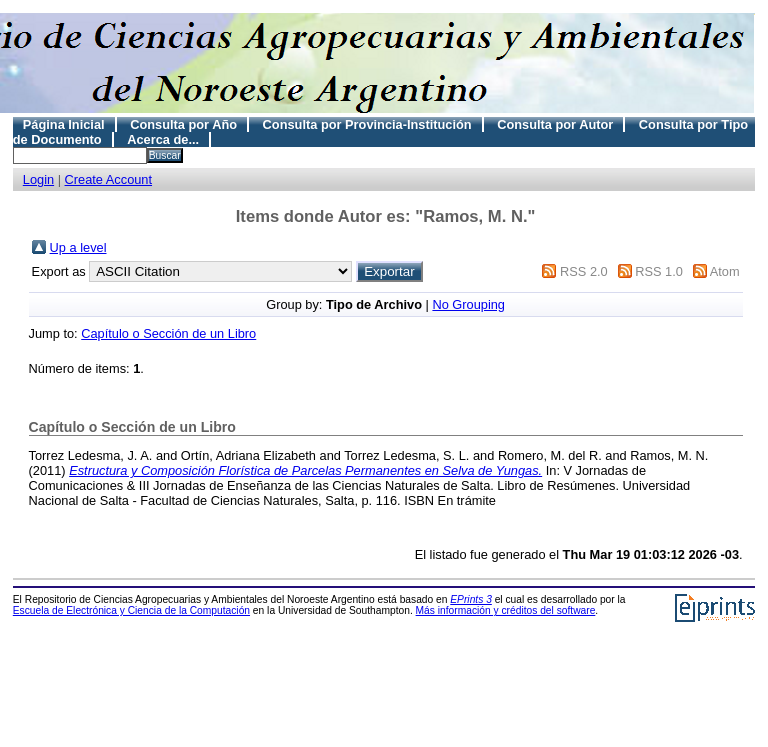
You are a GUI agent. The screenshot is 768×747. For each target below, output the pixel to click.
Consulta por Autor (555, 124)
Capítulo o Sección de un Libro (168, 333)
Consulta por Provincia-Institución (367, 124)
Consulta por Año (183, 124)
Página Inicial (64, 124)
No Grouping (468, 304)
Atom (725, 271)
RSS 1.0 (659, 271)
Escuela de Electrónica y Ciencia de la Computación (131, 610)
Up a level (78, 247)
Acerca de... (163, 139)
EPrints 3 (471, 599)
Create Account (109, 179)
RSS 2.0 (584, 271)
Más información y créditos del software (506, 610)
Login (38, 179)
